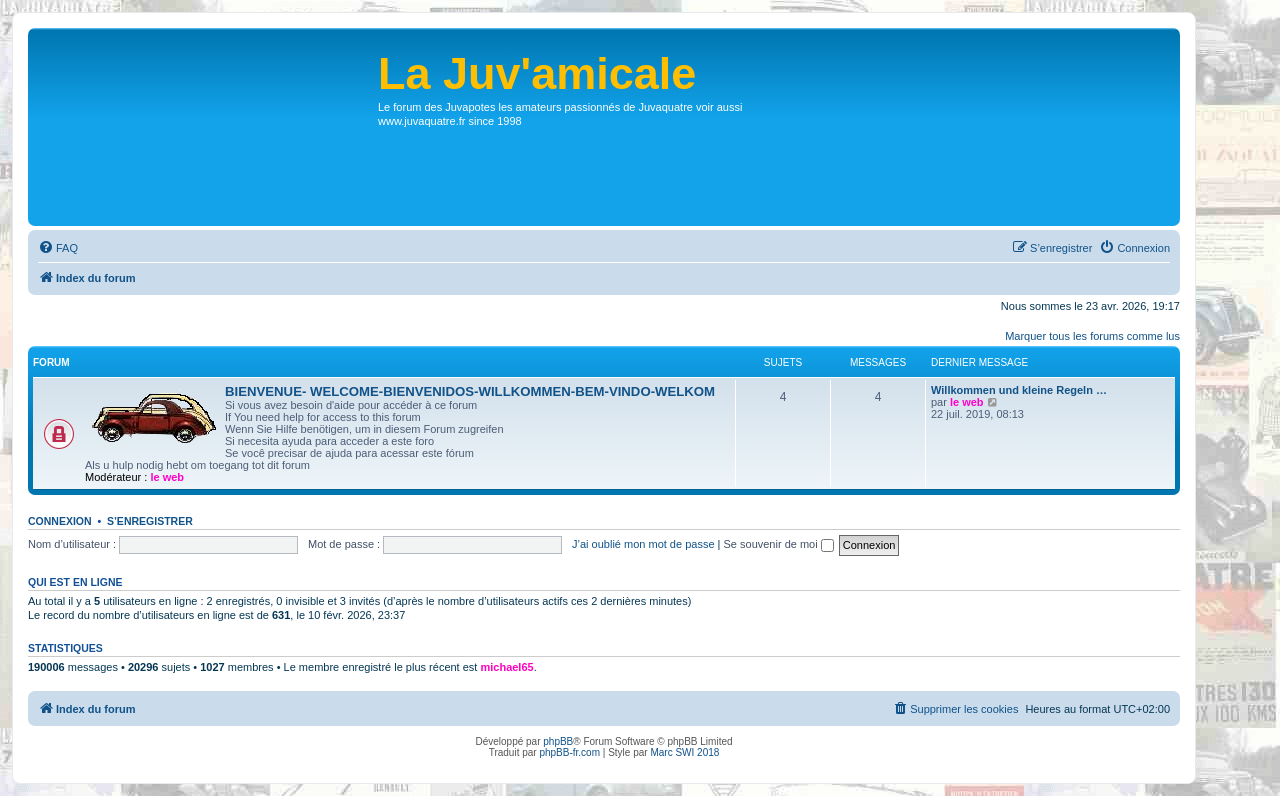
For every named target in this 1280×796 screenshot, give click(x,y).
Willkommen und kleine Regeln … (1019, 390)
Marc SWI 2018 (684, 752)
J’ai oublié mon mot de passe (643, 544)
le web (167, 477)
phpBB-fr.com (569, 752)
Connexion (60, 521)
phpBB (558, 741)
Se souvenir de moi (779, 544)
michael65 (506, 667)
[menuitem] (58, 248)
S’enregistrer (150, 521)
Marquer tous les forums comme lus (1092, 336)
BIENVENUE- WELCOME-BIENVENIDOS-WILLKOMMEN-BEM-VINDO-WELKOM (470, 391)
